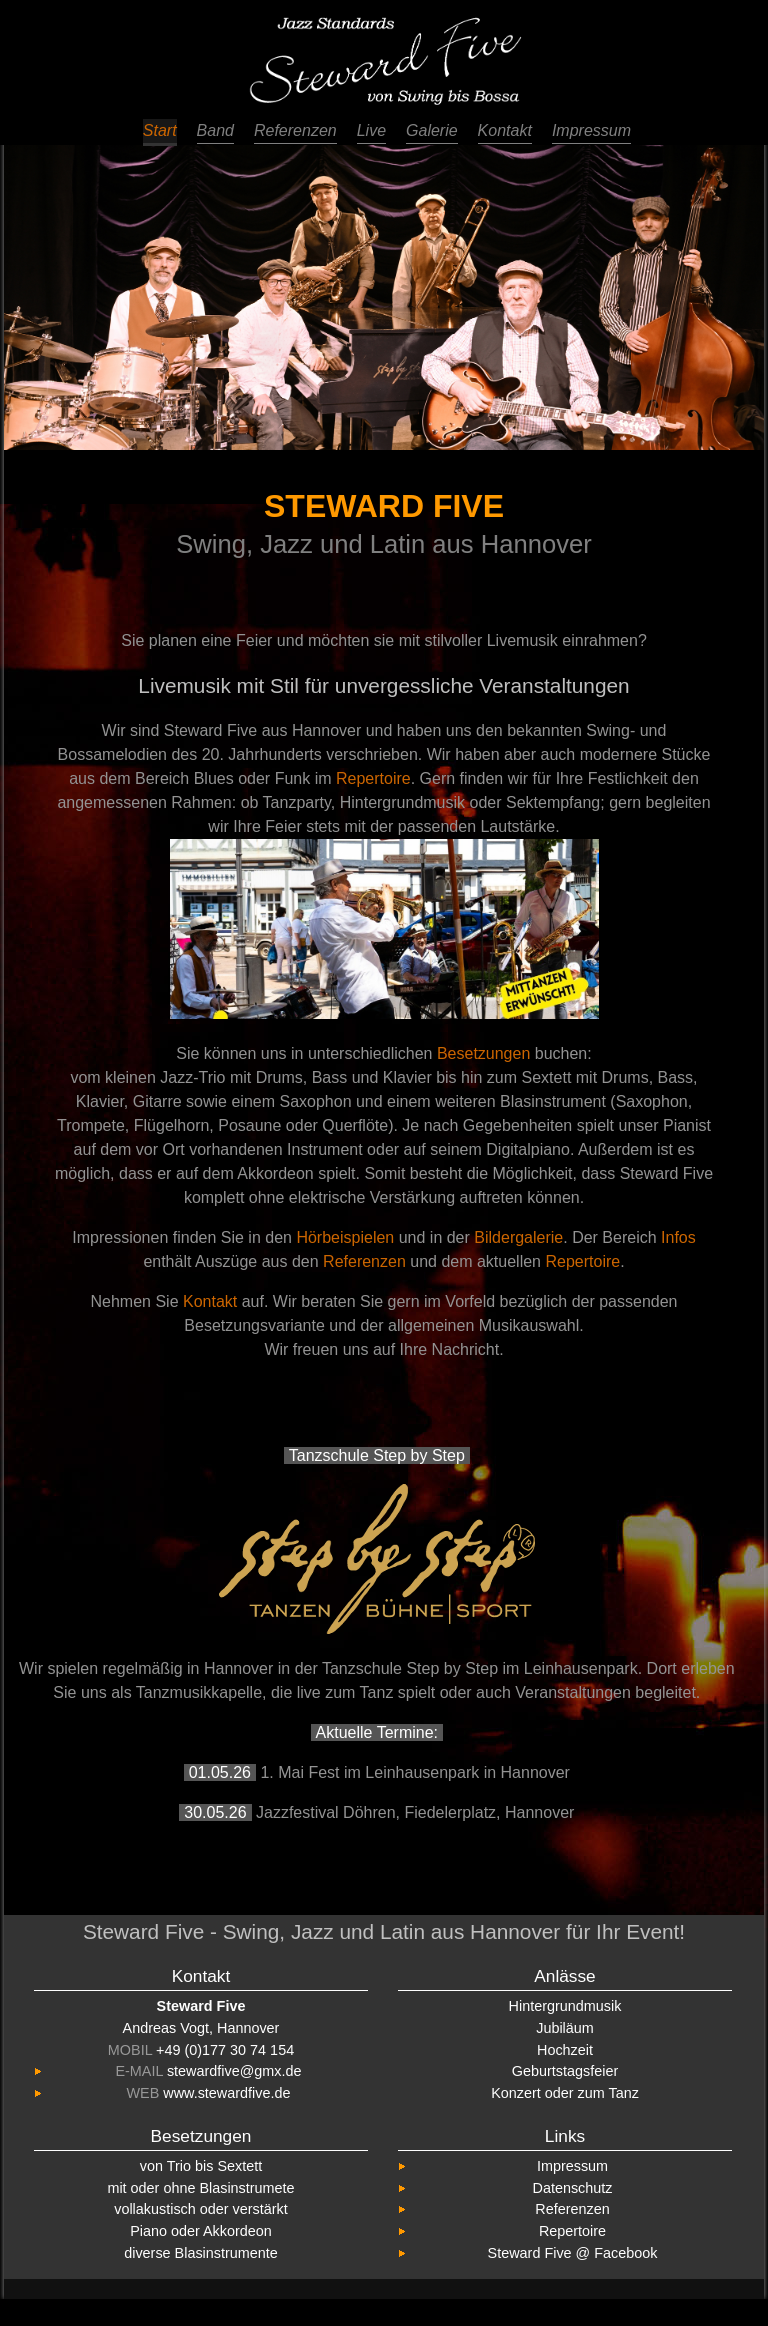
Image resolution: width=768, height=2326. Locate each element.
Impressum (591, 130)
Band (215, 130)
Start (160, 130)
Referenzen (295, 130)
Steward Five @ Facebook (573, 2253)
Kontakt (505, 130)
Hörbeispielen (345, 1237)
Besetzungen (483, 1053)
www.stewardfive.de (226, 2093)
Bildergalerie (518, 1237)
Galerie (432, 130)
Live (371, 130)
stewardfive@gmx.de (234, 2071)
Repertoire (373, 778)
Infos (678, 1237)
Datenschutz (573, 2188)
